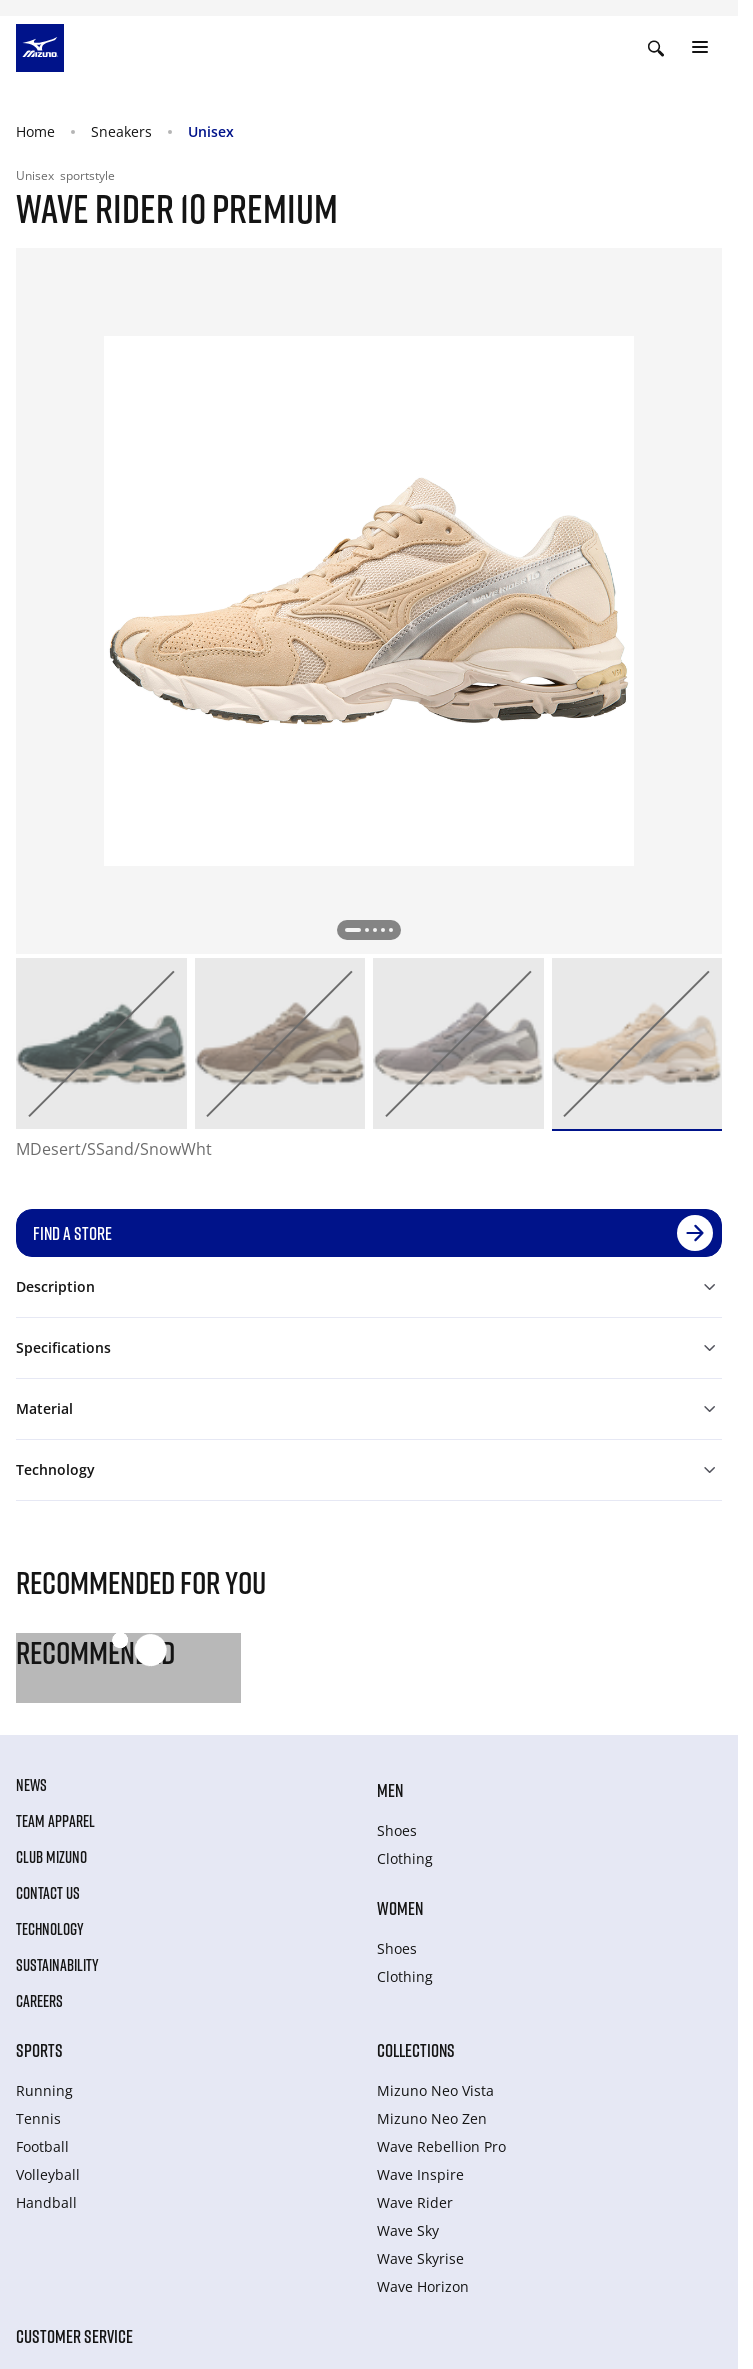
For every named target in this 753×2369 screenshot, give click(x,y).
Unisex (211, 131)
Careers (39, 2001)
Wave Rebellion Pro (441, 2146)
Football (42, 2146)
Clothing (405, 1858)
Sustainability (57, 1965)
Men (390, 1790)
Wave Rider (415, 2202)
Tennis (38, 2118)
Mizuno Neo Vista (435, 2090)
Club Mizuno (51, 1857)
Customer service (74, 2336)
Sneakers (121, 131)
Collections (416, 2050)
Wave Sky (408, 2230)
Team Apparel (55, 1821)
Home (35, 131)
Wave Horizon (423, 2286)
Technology (50, 1929)
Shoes (397, 1830)
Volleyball (48, 2174)
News (31, 1785)
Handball (46, 2202)
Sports (39, 2050)
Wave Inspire (420, 2174)
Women (400, 1908)
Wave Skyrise (420, 2258)
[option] (101, 1043)
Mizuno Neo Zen (432, 2118)
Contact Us (48, 1893)
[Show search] (656, 48)
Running (44, 2090)
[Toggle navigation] (700, 48)
